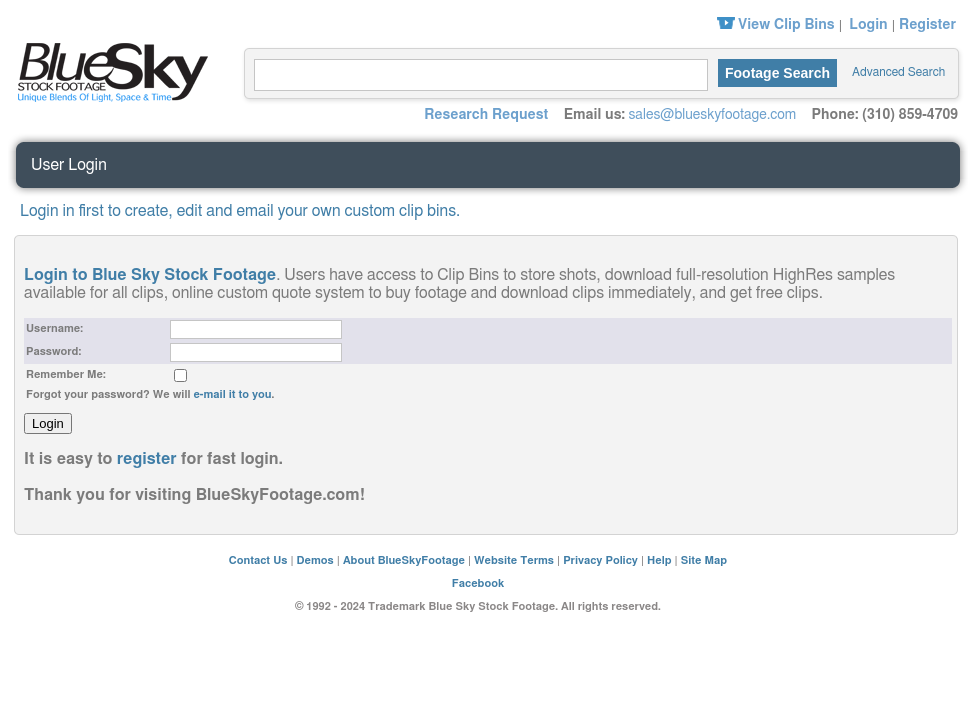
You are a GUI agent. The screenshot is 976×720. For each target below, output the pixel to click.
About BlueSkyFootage (404, 560)
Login (868, 25)
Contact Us (258, 560)
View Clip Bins (786, 25)
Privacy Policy (600, 560)
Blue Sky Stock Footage (108, 70)
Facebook (478, 583)
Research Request (486, 115)
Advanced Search (898, 72)
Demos (315, 560)
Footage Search (777, 73)
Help (659, 560)
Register (927, 25)
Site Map (704, 560)
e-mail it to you (232, 394)
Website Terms (514, 560)
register (147, 459)
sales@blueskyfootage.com (712, 115)
